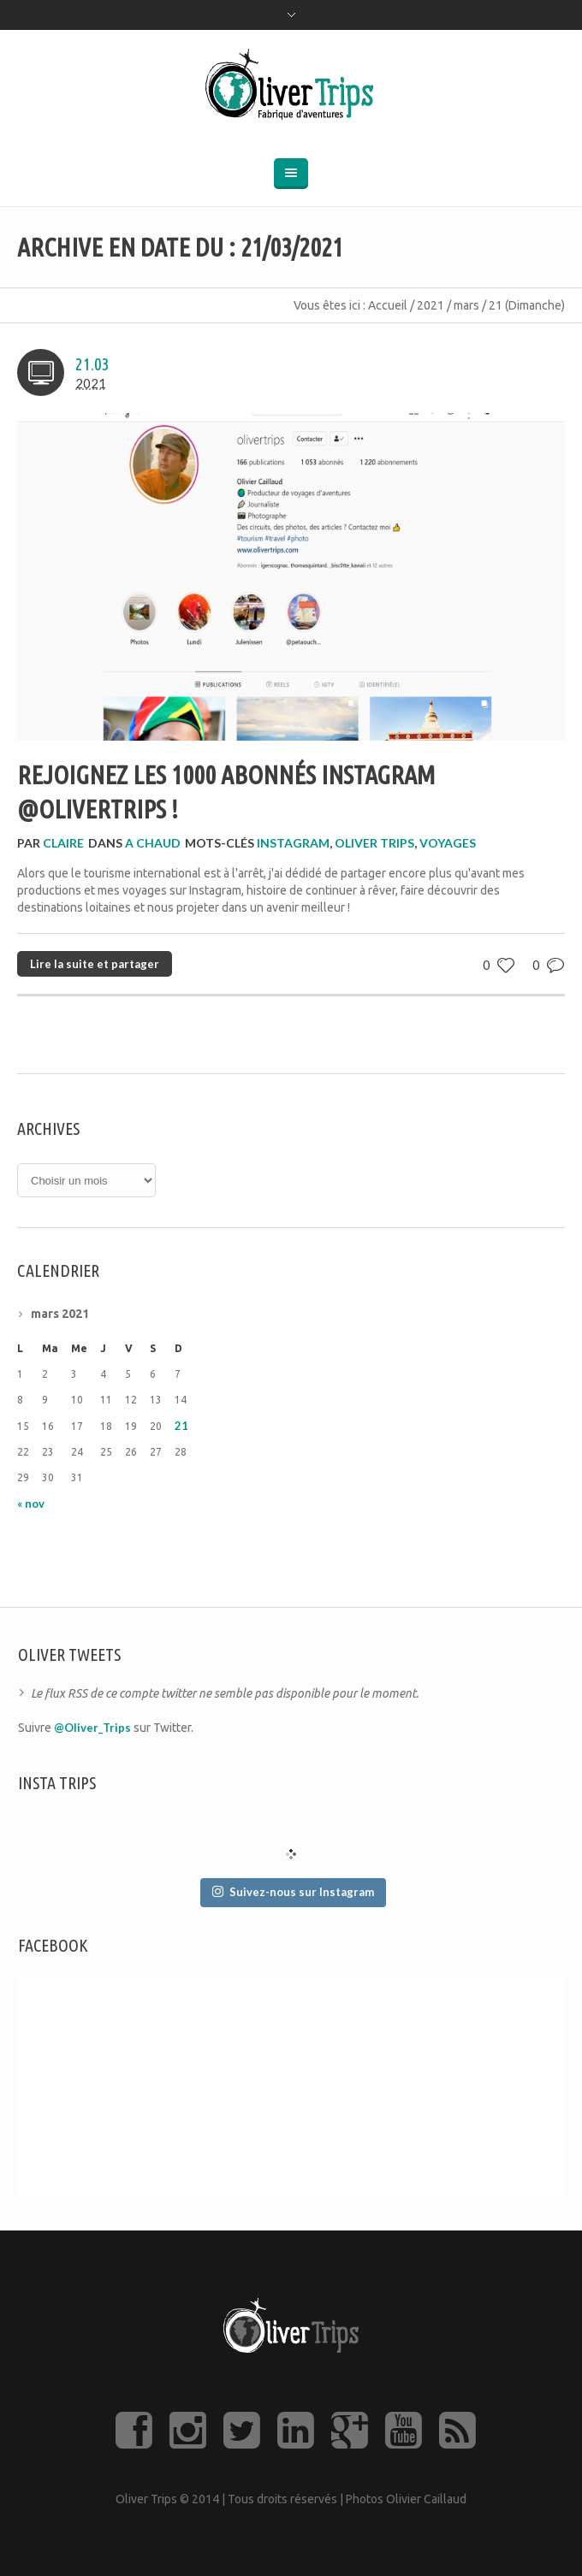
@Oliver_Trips (92, 1727)
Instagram (293, 843)
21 (181, 1426)
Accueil (387, 305)
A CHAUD (153, 843)
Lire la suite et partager (94, 964)
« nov (31, 1503)
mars (466, 305)
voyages (447, 843)
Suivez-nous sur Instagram (293, 1892)
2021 (430, 305)
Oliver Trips (374, 843)
